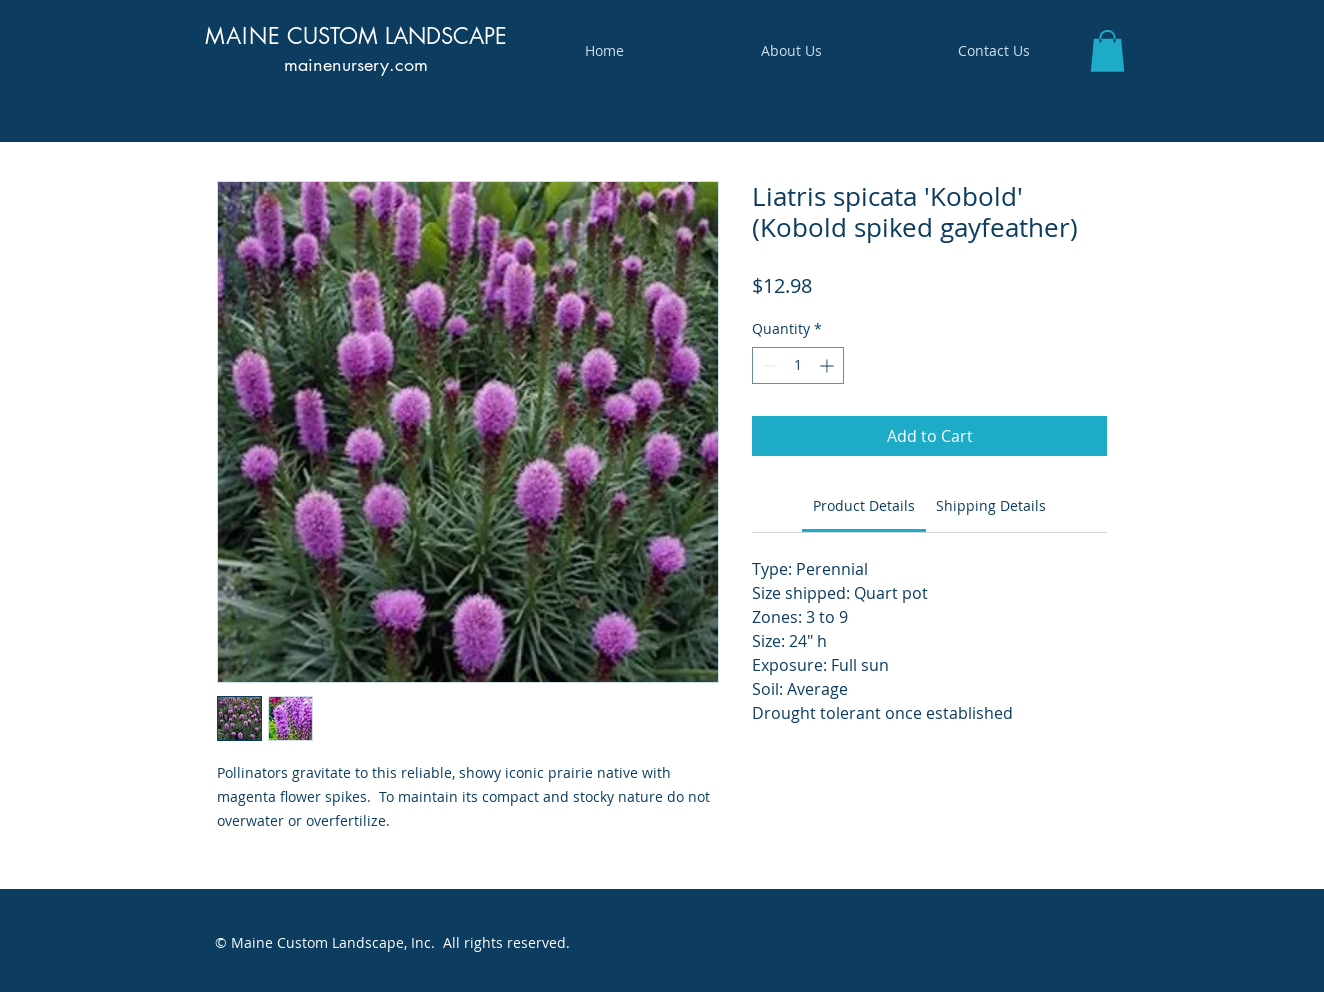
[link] (864, 505)
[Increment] (828, 365)
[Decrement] (767, 365)
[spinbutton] (798, 365)
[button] (1107, 51)
